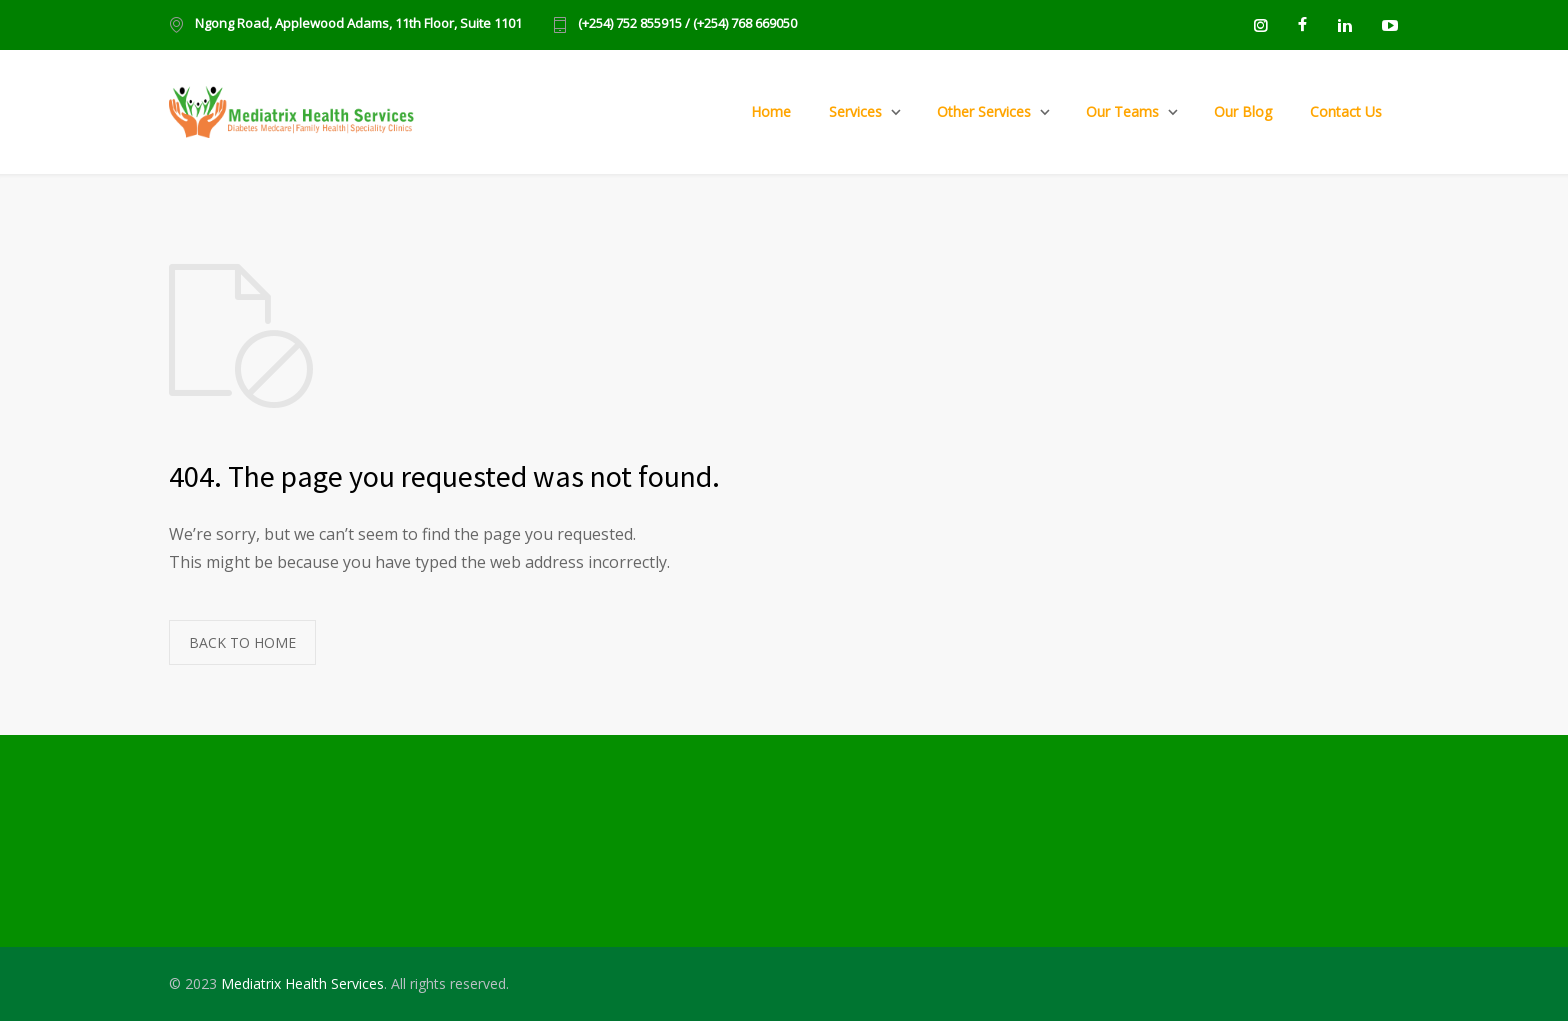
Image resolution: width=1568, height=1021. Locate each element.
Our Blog (1243, 111)
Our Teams (1122, 111)
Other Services (984, 111)
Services (855, 111)
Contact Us (1346, 111)
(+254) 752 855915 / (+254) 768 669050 (687, 24)
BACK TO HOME (242, 642)
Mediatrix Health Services (302, 983)
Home (771, 111)
